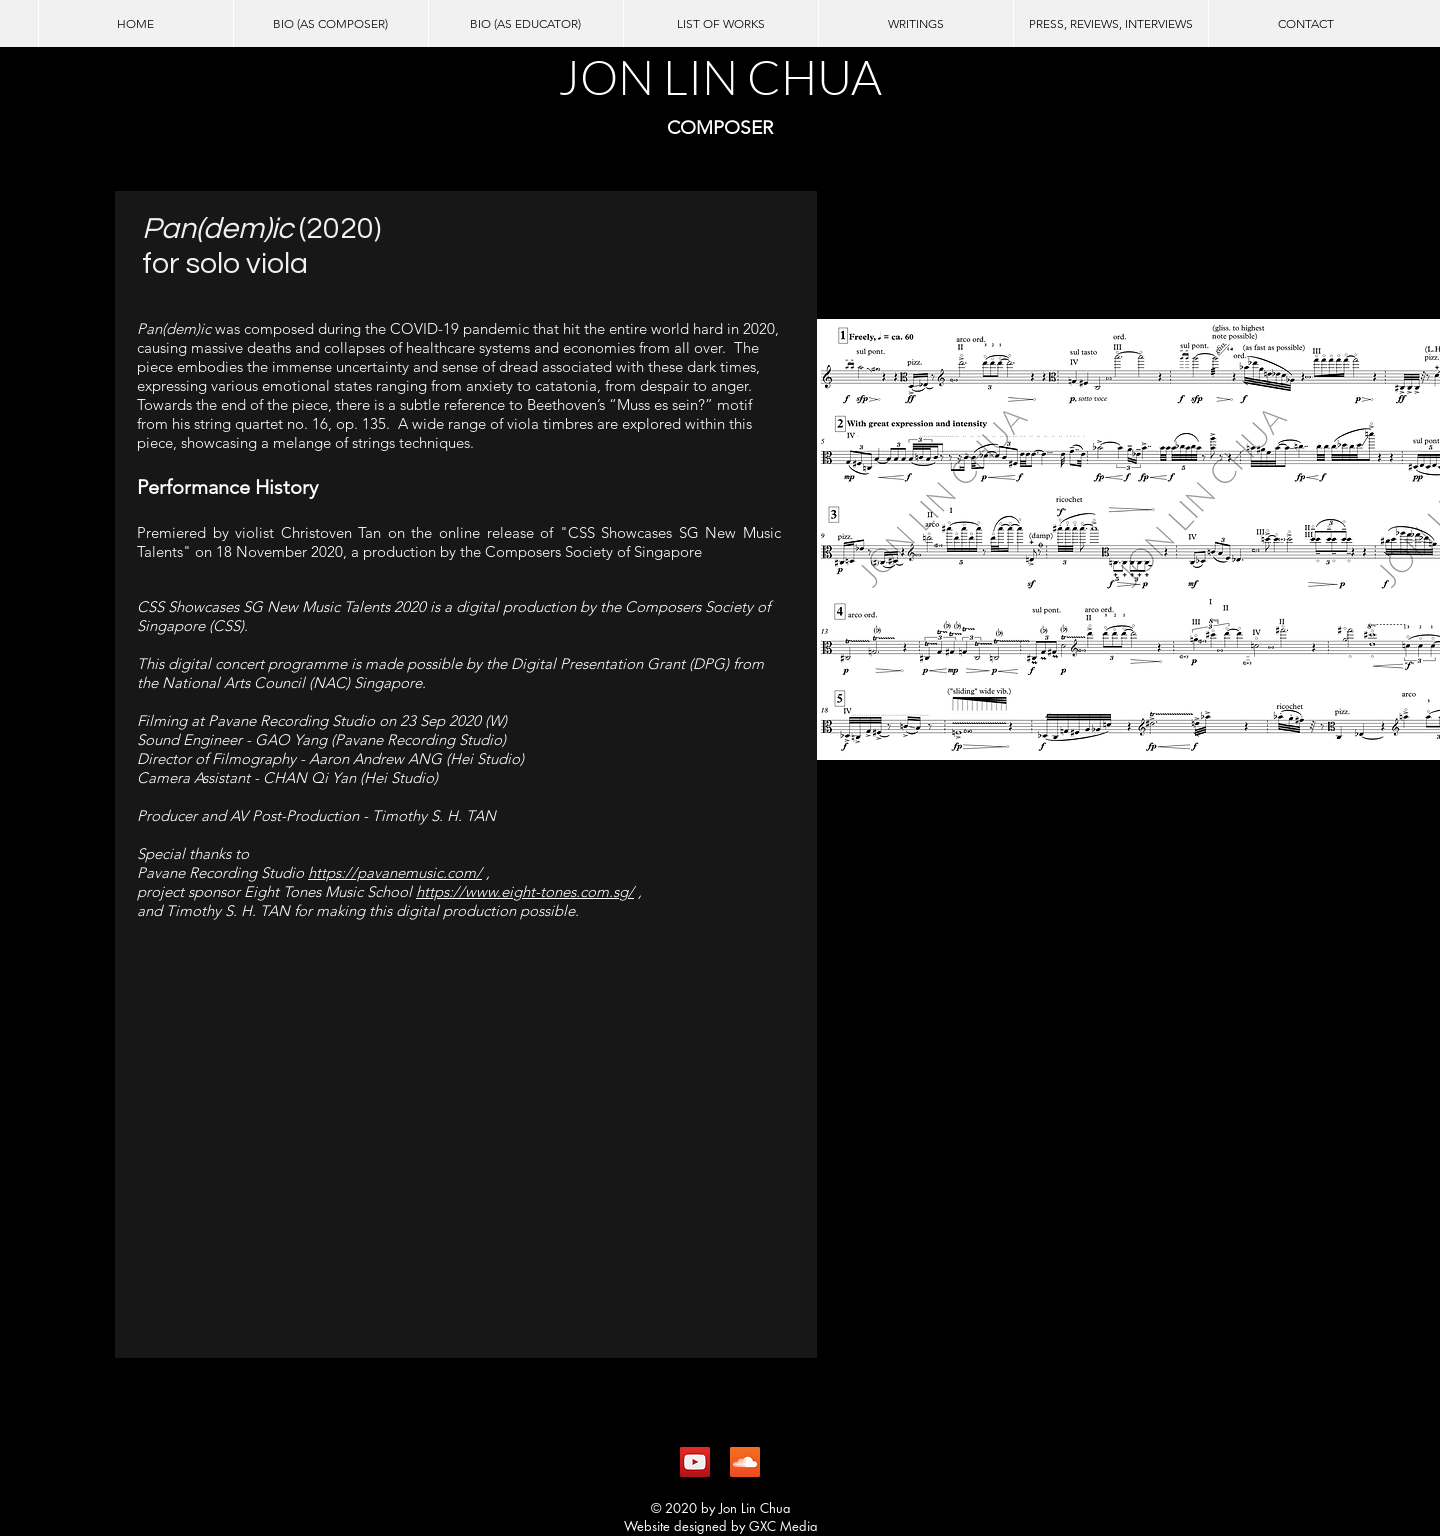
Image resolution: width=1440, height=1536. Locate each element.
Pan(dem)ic (220, 228)
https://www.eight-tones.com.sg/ (525, 891)
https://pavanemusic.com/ (395, 872)
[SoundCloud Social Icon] (745, 1462)
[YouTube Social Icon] (695, 1462)
